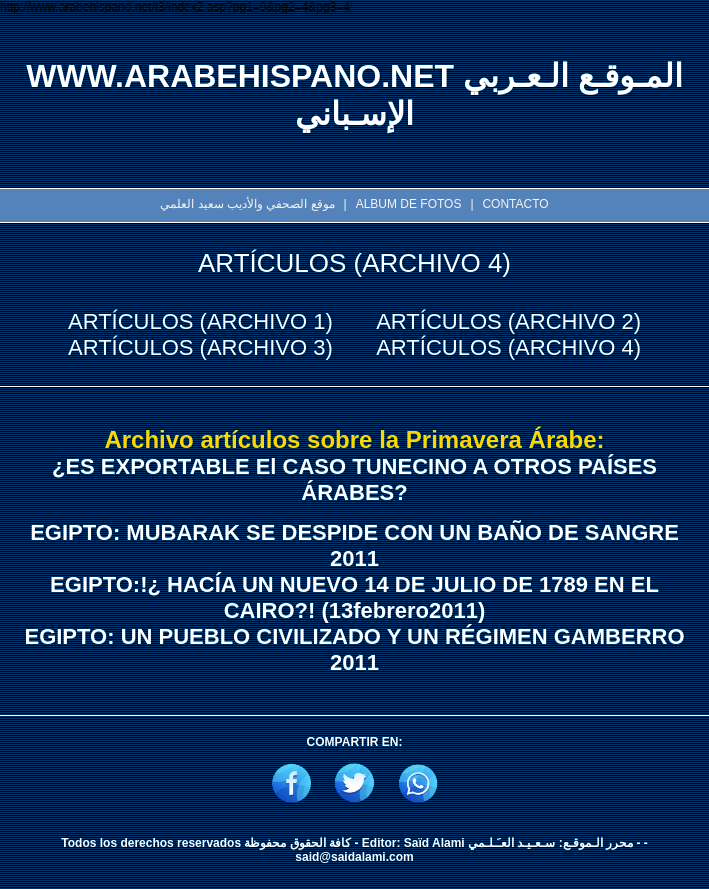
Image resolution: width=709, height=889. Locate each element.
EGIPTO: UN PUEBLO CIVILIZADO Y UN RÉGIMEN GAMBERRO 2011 (354, 649)
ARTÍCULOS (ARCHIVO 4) (508, 347)
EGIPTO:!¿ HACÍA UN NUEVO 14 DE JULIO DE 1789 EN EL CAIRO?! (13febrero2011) (354, 597)
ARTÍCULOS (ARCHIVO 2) (508, 321)
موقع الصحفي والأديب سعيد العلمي (247, 204)
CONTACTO (515, 204)
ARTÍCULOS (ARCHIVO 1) (200, 321)
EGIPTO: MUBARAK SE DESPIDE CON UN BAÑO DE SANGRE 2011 (354, 545)
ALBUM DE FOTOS (409, 204)
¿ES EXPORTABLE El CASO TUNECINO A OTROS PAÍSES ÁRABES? (354, 479)
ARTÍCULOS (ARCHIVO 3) (200, 347)
